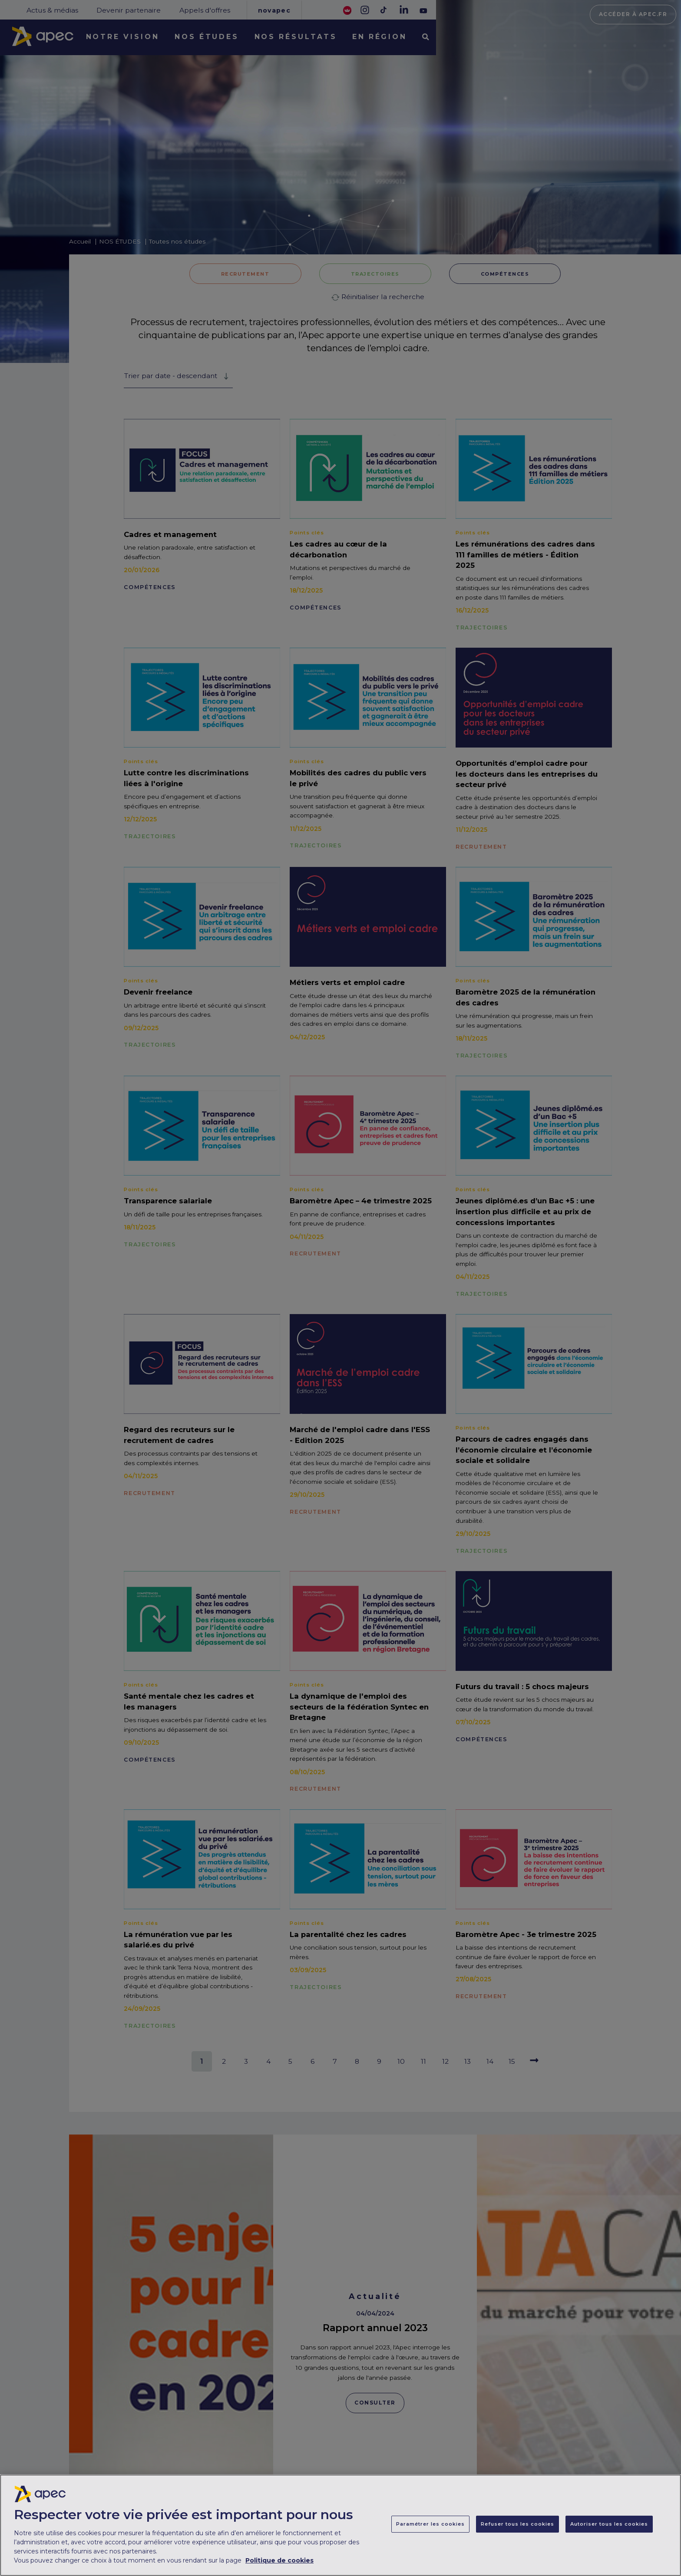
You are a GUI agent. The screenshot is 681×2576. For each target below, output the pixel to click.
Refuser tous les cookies (517, 2526)
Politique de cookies (279, 2562)
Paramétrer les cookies (430, 2526)
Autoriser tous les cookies (609, 2526)
